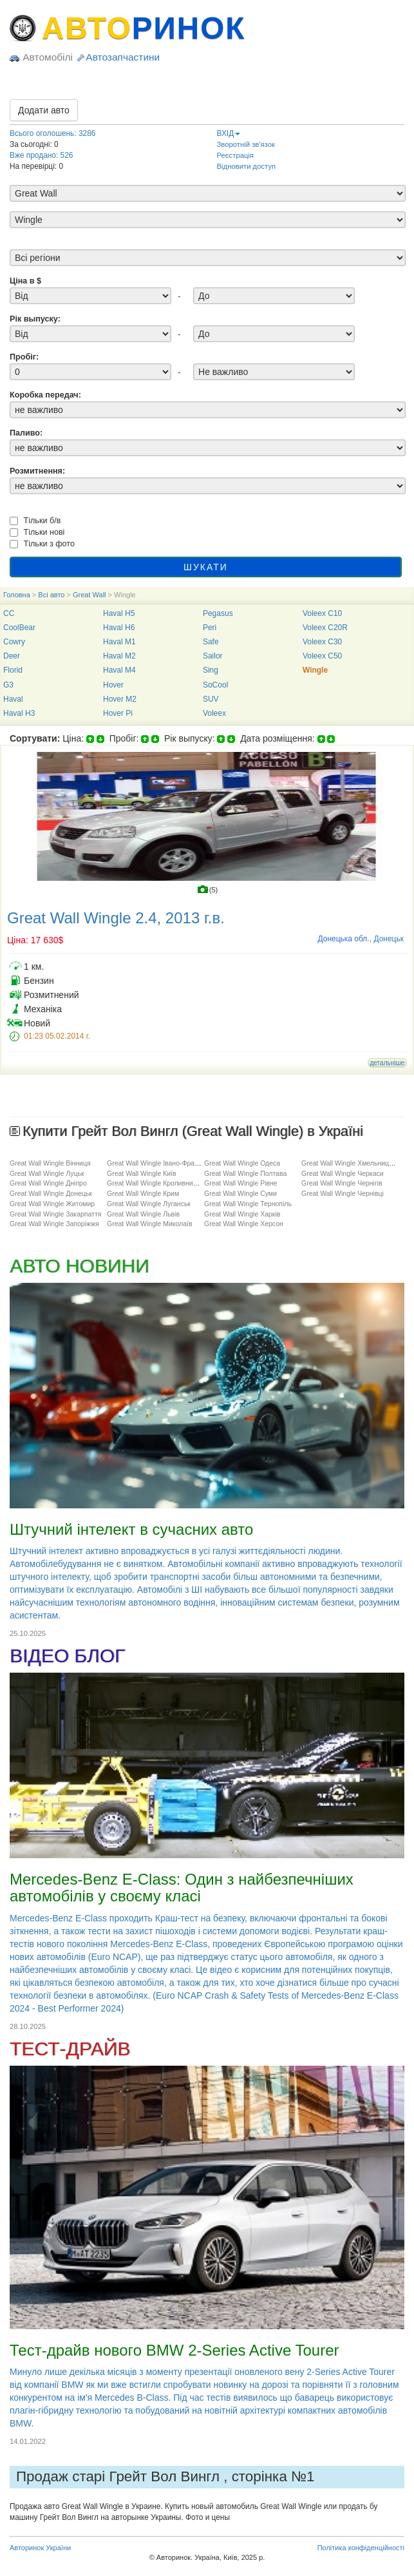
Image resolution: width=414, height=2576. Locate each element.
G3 (8, 684)
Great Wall (89, 595)
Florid (13, 670)
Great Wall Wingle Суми (240, 1193)
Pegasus (218, 613)
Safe (211, 641)
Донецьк (388, 938)
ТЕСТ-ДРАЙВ (70, 2048)
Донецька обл (342, 938)
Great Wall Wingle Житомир (52, 1203)
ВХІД (229, 133)
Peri (209, 627)
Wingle (315, 670)
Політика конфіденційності (360, 2548)
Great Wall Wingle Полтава (245, 1173)
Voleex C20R (325, 627)
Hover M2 (119, 699)
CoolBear (19, 627)
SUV (211, 699)
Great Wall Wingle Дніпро (48, 1183)
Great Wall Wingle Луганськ (149, 1203)
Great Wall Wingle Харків (242, 1214)
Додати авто (44, 110)
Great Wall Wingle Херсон (243, 1223)
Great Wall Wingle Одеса (242, 1163)
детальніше (387, 1062)
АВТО (143, 28)
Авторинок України (40, 2548)
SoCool (215, 684)
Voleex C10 (322, 613)
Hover (113, 684)
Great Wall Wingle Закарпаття (55, 1214)
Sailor (213, 655)
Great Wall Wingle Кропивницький (159, 1183)
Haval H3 (19, 713)
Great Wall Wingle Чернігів (341, 1183)
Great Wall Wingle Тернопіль (248, 1203)
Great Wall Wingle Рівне (241, 1183)
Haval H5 (119, 613)
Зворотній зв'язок (246, 144)
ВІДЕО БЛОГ (67, 1655)
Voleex (214, 713)
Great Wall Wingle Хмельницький (352, 1163)
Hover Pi (118, 713)
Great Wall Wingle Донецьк (51, 1193)
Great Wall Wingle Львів (143, 1214)
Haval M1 (119, 641)
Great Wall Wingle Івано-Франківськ (161, 1163)
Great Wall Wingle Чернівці (342, 1193)
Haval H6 (119, 627)
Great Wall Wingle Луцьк (47, 1173)
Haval (13, 699)
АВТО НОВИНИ (79, 1265)
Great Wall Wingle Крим (143, 1193)
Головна (16, 595)
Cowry (14, 641)
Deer (11, 655)
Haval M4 (119, 670)
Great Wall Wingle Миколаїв (150, 1223)
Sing (210, 670)
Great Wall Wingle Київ (141, 1173)
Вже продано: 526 (41, 155)
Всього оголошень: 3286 (52, 133)
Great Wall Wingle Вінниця (50, 1163)
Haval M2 (119, 655)
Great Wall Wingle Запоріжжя (54, 1223)
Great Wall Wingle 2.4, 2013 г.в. (116, 918)
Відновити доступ (246, 166)
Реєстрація (235, 155)
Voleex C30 (322, 641)
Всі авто (51, 595)
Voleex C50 (322, 655)
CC (8, 613)
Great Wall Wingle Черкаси (342, 1173)
